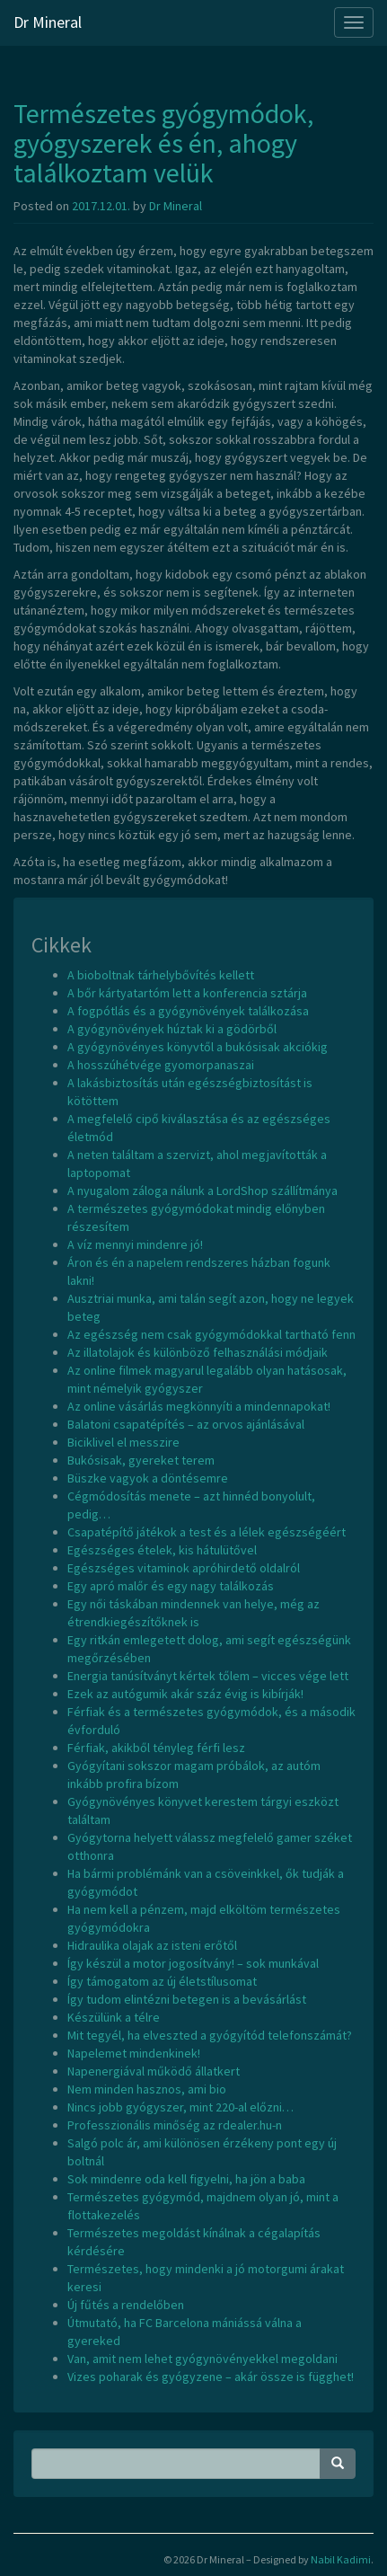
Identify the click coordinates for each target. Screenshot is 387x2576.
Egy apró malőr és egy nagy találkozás (170, 1586)
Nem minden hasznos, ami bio (146, 2089)
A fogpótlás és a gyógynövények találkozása (188, 1011)
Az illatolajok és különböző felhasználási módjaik (197, 1352)
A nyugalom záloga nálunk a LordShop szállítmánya (202, 1190)
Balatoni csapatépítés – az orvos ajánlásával (185, 1424)
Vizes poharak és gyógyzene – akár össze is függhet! (210, 2376)
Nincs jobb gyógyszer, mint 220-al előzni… (180, 2107)
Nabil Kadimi (341, 2559)
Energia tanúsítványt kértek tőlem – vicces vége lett (207, 1676)
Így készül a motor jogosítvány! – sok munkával (193, 1963)
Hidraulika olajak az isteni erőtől (152, 1945)
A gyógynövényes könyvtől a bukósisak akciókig (197, 1047)
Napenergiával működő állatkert (153, 2071)
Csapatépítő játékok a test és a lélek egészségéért (206, 1532)
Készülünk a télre (113, 2017)
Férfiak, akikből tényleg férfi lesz (156, 1747)
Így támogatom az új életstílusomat (162, 1981)
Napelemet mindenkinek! (133, 2053)
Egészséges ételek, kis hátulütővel (162, 1550)
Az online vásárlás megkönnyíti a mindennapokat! (198, 1406)
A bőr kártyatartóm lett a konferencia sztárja (187, 993)
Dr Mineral (47, 22)
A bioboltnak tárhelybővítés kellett (160, 975)
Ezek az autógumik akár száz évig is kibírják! (185, 1694)
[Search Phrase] (176, 2463)
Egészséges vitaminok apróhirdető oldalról (183, 1568)
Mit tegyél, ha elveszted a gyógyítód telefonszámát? (209, 2035)
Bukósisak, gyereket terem (141, 1460)
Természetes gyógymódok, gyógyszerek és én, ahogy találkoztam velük (163, 143)
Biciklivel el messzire (123, 1442)
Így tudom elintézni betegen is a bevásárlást (186, 1999)
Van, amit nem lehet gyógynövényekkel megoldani (202, 2358)
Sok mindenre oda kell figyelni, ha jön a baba (186, 2179)
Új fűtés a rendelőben (125, 2305)
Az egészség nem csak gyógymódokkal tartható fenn (211, 1334)
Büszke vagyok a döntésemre (147, 1478)
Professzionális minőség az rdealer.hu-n (174, 2125)
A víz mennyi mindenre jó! (135, 1244)
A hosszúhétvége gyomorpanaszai (160, 1065)
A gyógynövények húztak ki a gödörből (172, 1029)
